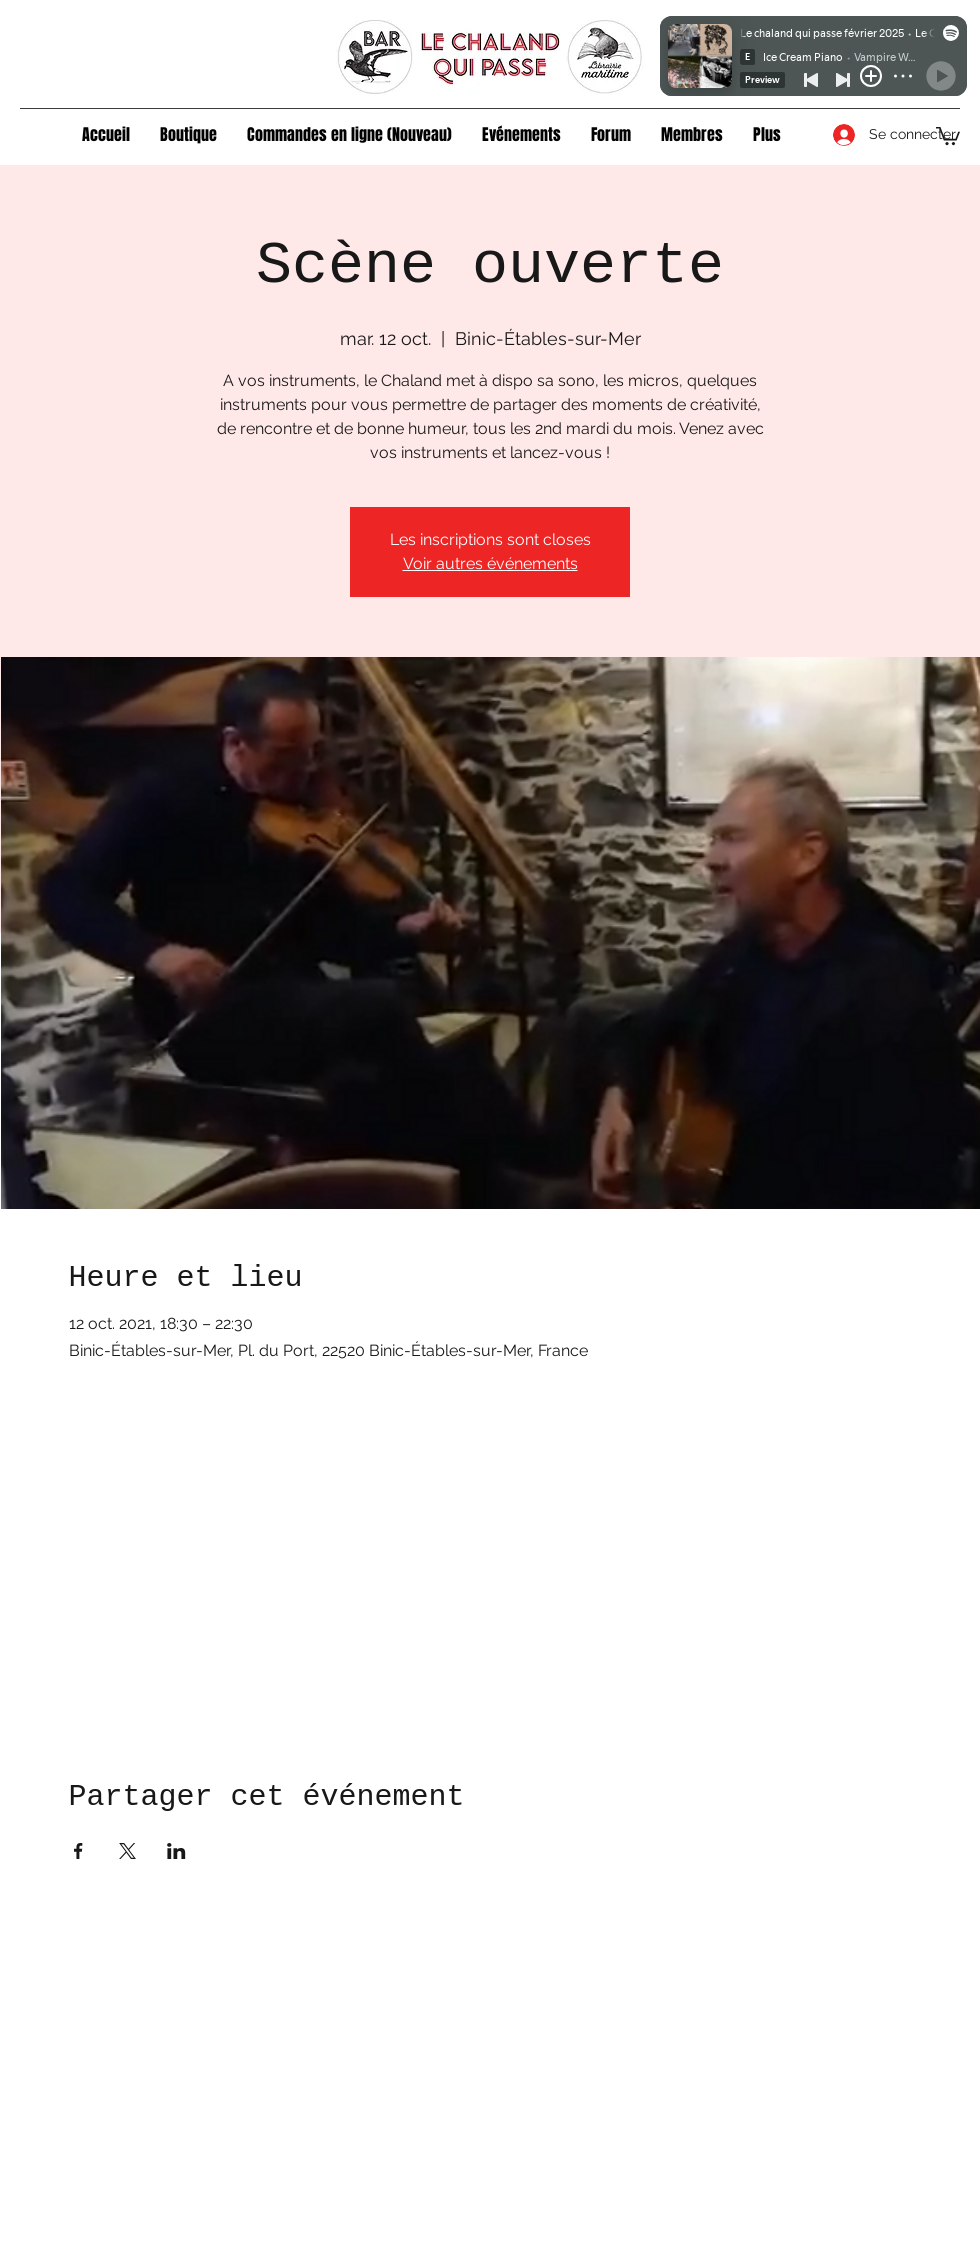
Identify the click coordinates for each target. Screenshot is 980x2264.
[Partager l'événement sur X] (127, 1851)
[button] (188, 135)
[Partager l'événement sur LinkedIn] (176, 1851)
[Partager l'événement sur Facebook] (78, 1851)
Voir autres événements (490, 563)
